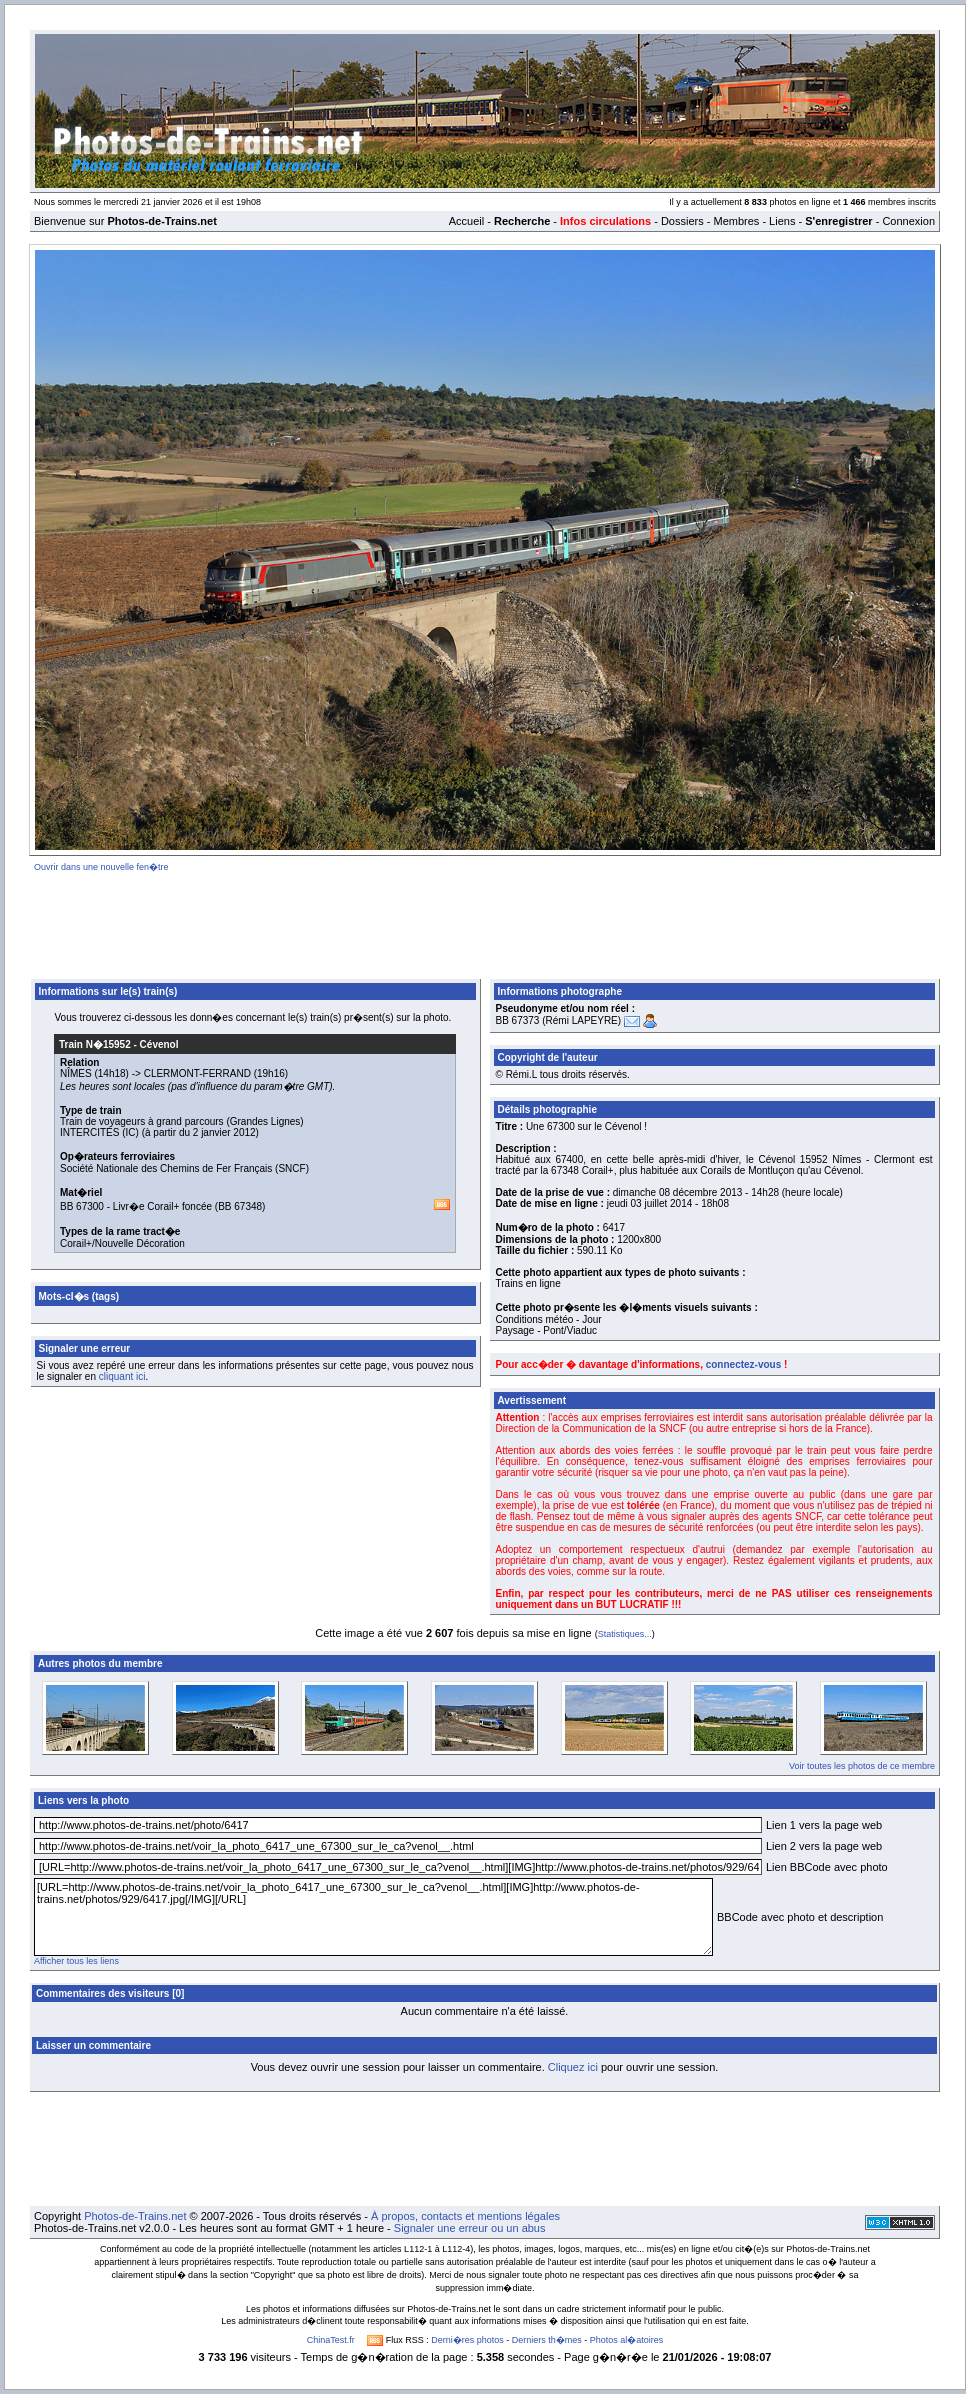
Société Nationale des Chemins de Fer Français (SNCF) (184, 1168)
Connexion (908, 221)
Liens (782, 221)
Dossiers (682, 221)
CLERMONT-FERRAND (197, 1073)
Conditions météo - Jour (549, 1319)
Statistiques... (625, 1634)
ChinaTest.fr (331, 2340)
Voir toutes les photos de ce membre (862, 1766)
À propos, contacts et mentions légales (465, 2216)
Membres (736, 221)
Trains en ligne (528, 1283)
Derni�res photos (467, 2340)
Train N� (95, 1044)
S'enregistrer (838, 221)
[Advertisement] (485, 922)
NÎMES (76, 1073)
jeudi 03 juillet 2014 (650, 1203)
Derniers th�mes (547, 2340)
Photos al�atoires (627, 2340)
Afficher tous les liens (76, 1961)
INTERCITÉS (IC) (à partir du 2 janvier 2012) (159, 1132)
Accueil (466, 221)
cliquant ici (122, 1376)
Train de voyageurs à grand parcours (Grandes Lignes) (182, 1121)
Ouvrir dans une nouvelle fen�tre (101, 867)
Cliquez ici (573, 2067)
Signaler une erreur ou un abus (470, 2228)
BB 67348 (240, 1206)
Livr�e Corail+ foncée (162, 1206)
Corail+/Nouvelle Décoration (122, 1243)
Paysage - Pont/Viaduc (547, 1330)
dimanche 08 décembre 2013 (678, 1192)
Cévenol (159, 1044)
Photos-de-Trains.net (135, 2216)
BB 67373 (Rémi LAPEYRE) (559, 1020)
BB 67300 (82, 1206)
